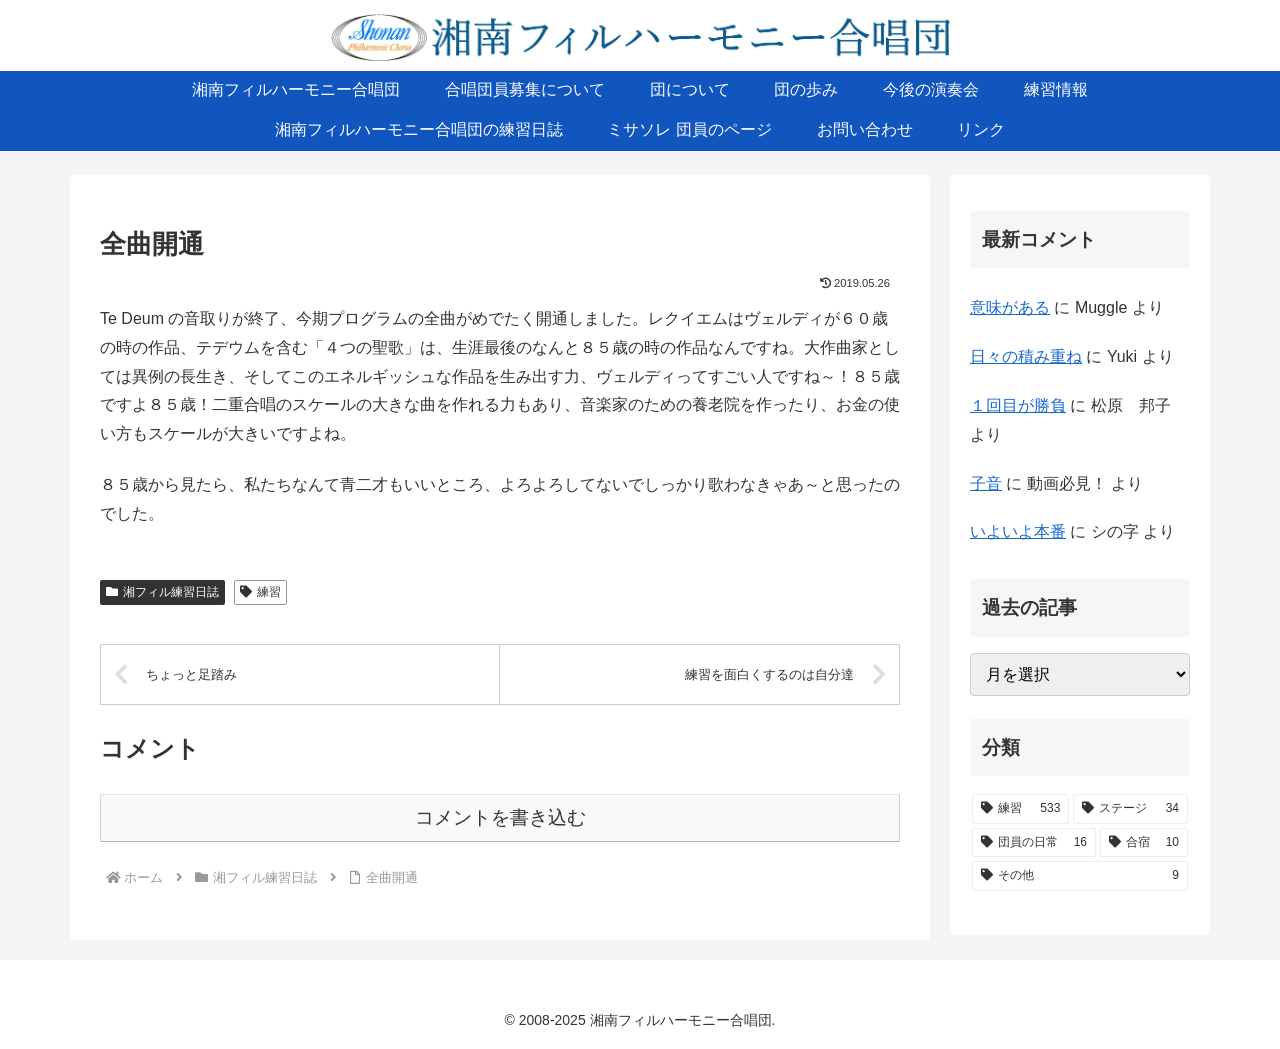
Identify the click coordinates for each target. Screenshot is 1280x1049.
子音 (986, 483)
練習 (260, 592)
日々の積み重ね (1026, 356)
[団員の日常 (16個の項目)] (1034, 843)
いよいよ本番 (1018, 531)
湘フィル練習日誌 (162, 592)
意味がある (1010, 307)
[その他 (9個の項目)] (1080, 876)
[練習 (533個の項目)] (1020, 809)
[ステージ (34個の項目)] (1130, 809)
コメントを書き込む (500, 817)
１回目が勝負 (1018, 405)
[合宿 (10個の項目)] (1144, 843)
